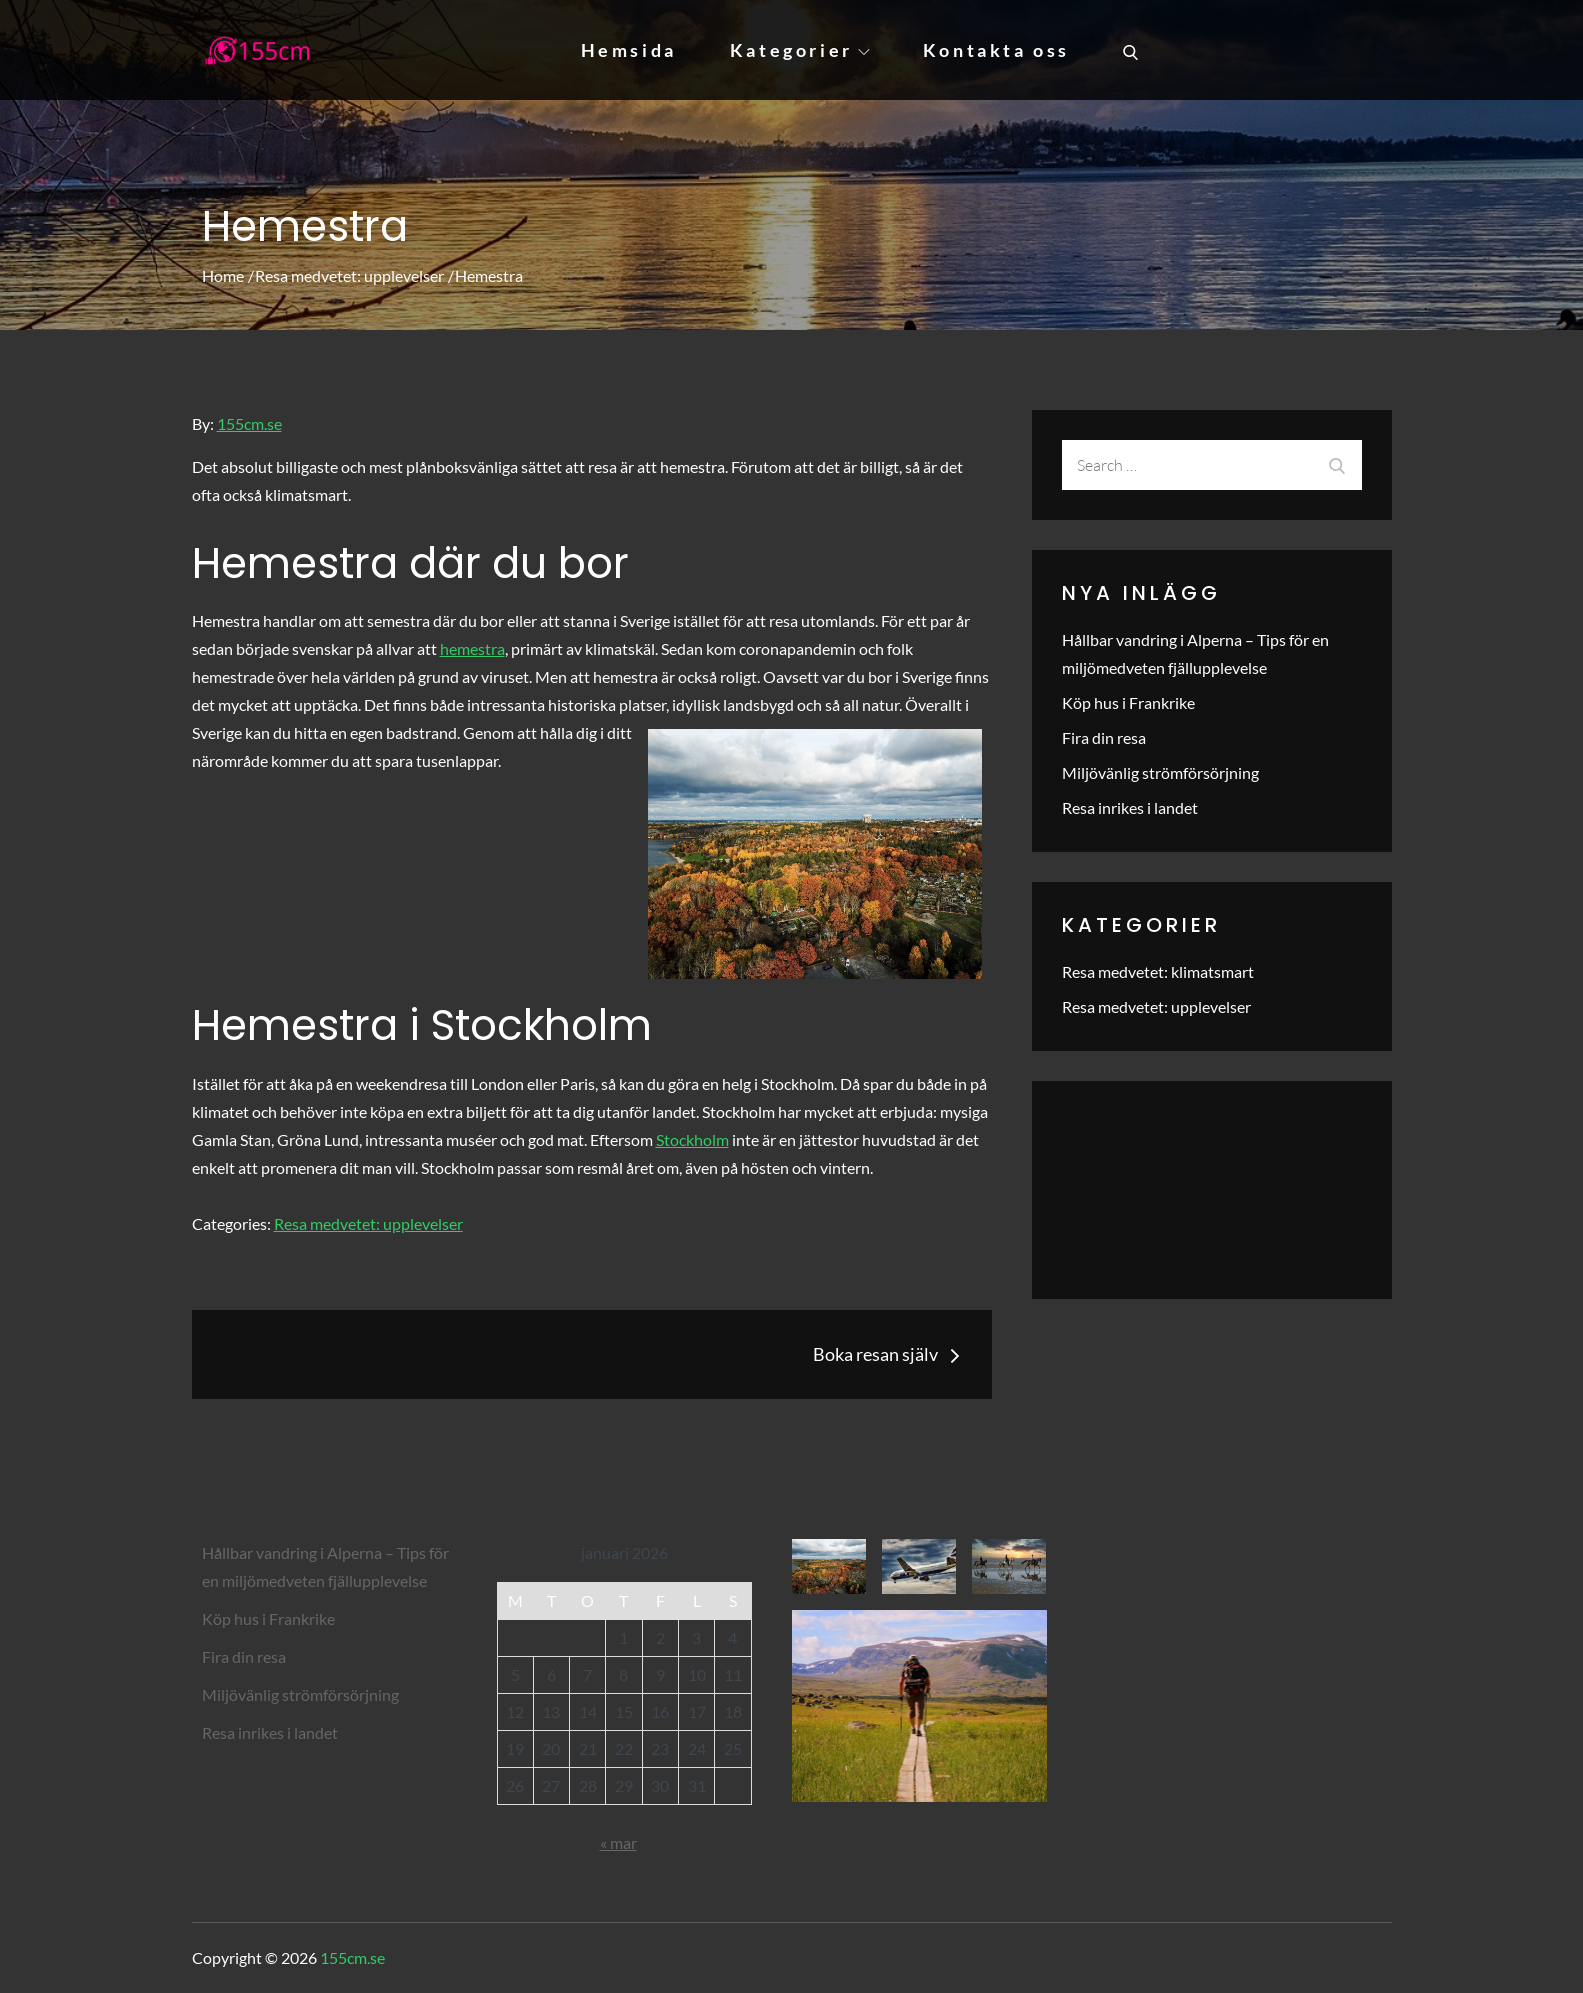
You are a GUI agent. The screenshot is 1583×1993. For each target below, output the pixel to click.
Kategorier (800, 50)
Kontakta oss (996, 50)
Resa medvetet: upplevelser (368, 1223)
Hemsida (629, 50)
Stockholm (692, 1139)
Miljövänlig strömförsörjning (1160, 772)
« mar (618, 1842)
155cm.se (249, 423)
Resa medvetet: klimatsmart (1158, 971)
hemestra (472, 648)
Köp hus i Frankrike (1128, 702)
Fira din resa (1104, 737)
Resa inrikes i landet (1130, 807)
